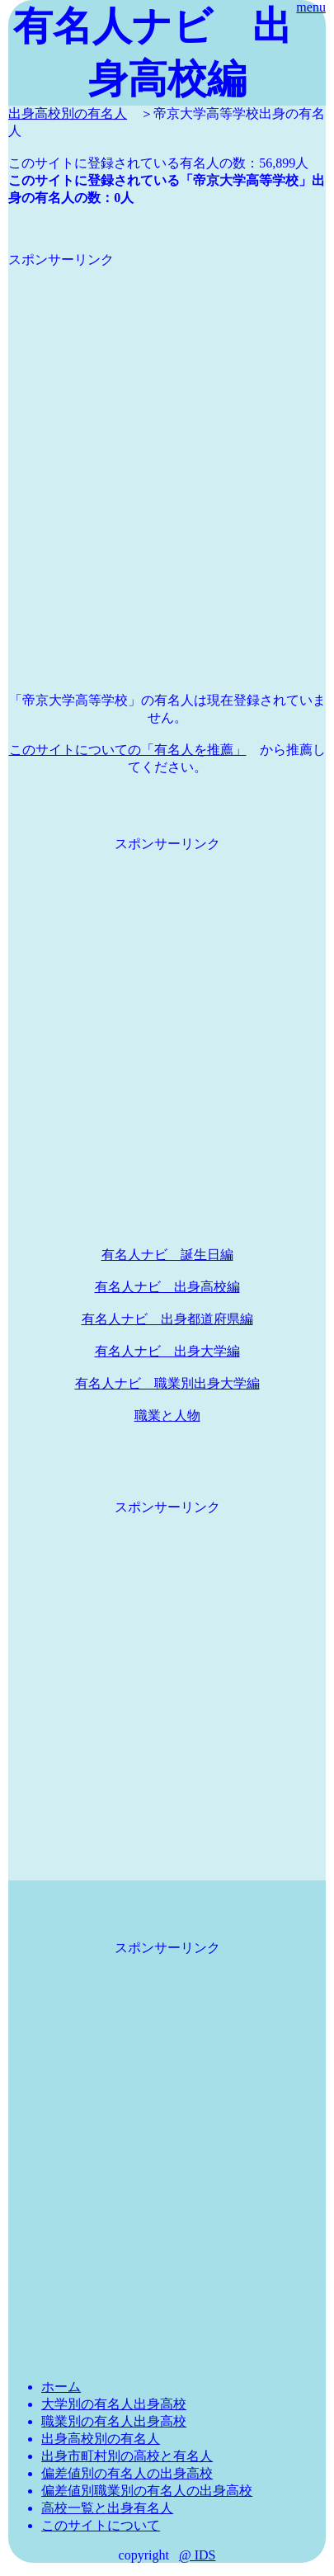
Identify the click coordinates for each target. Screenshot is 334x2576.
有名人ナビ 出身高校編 (167, 1287)
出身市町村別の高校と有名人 (127, 2456)
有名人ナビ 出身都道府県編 (167, 1319)
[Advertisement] (167, 436)
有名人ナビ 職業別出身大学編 (167, 1383)
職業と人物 (167, 1415)
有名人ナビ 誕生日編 (167, 1255)
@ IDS (197, 2555)
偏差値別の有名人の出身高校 (127, 2473)
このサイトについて (100, 2525)
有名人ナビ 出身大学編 (167, 1351)
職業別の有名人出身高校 (113, 2421)
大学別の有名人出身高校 (113, 2404)
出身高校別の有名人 (67, 113)
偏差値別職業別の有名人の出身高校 (146, 2491)
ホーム (61, 2387)
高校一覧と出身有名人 (107, 2508)
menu (311, 7)
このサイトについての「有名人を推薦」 (128, 750)
